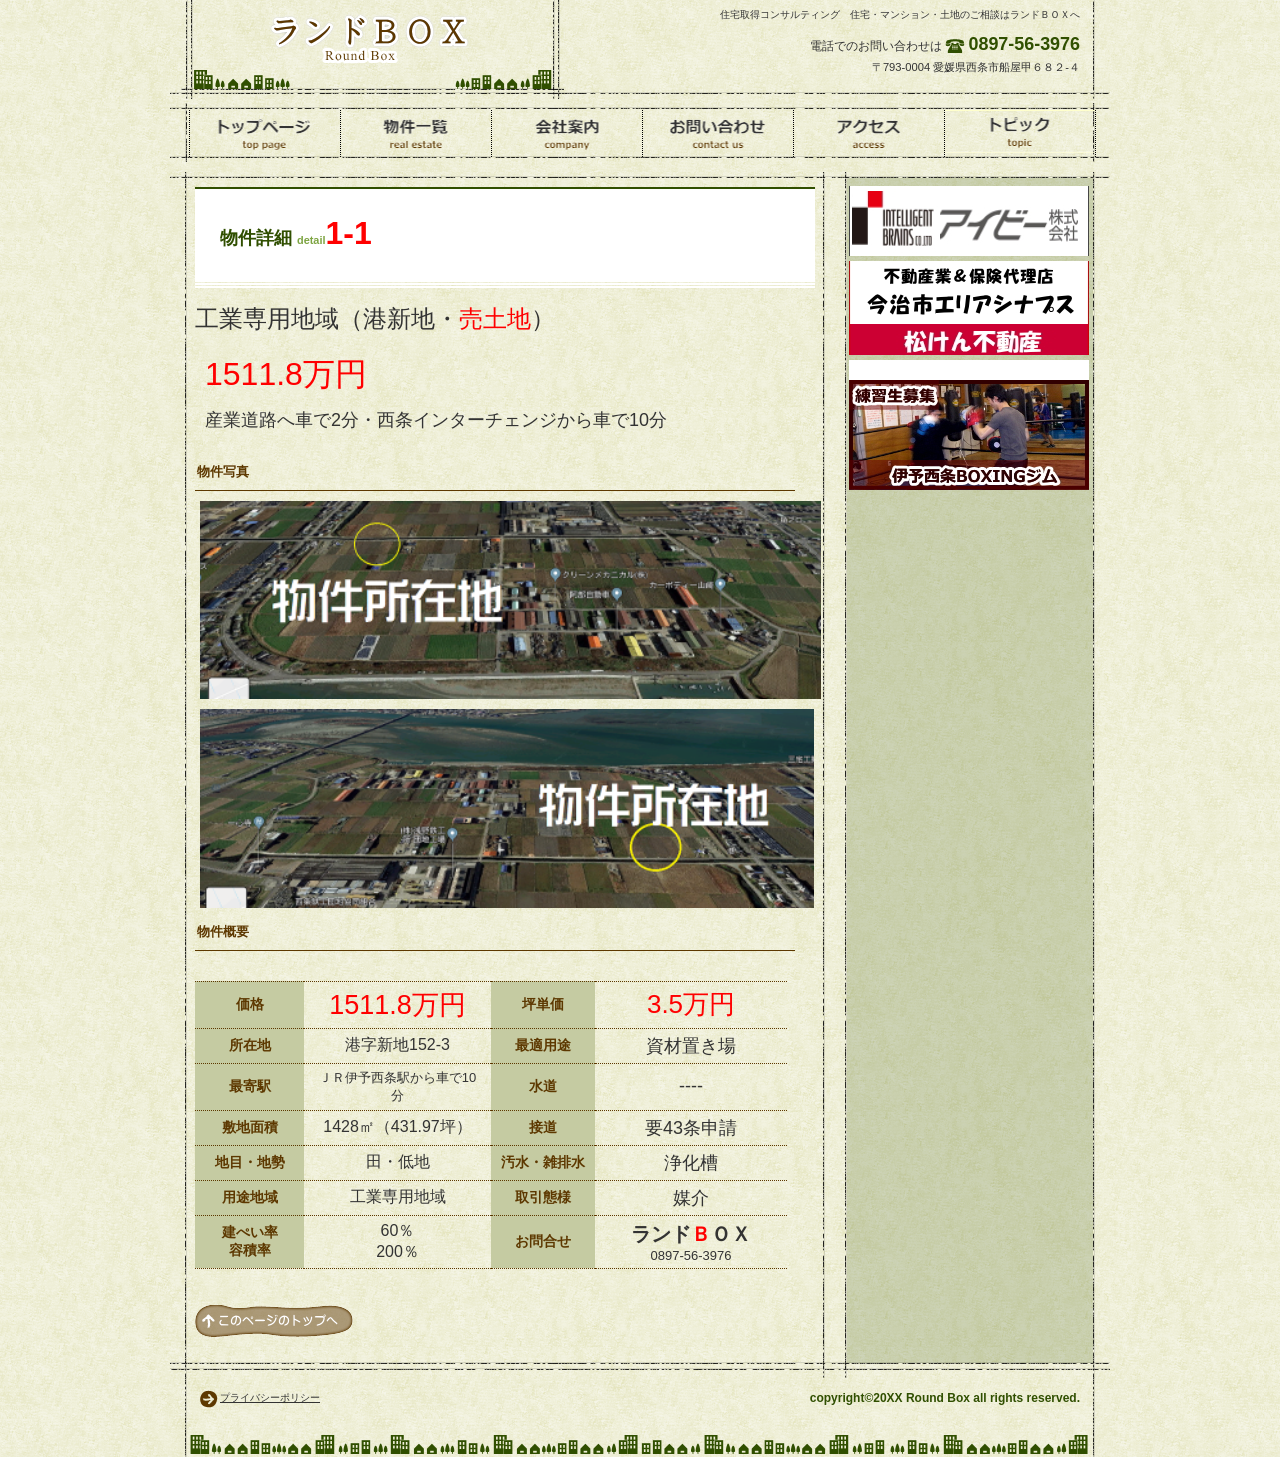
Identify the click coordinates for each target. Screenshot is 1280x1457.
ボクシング (969, 425)
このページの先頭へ (274, 1321)
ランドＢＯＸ (369, 38)
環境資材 (969, 221)
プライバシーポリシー (270, 1397)
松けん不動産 (969, 308)
